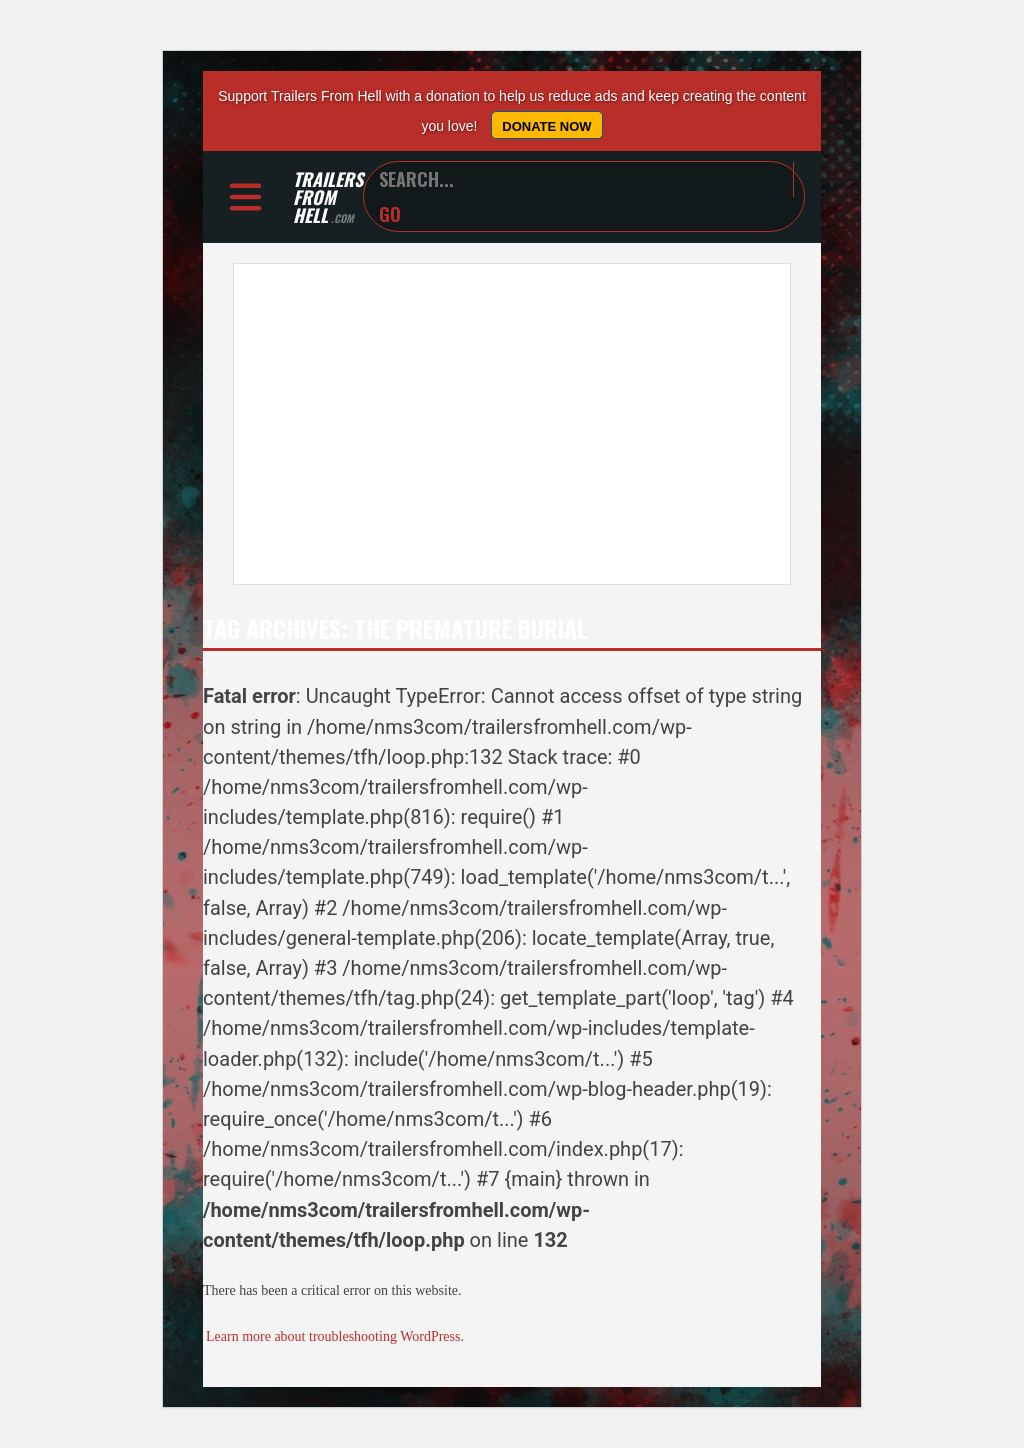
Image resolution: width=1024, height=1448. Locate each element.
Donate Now (546, 126)
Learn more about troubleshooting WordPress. (335, 1336)
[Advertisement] (512, 424)
